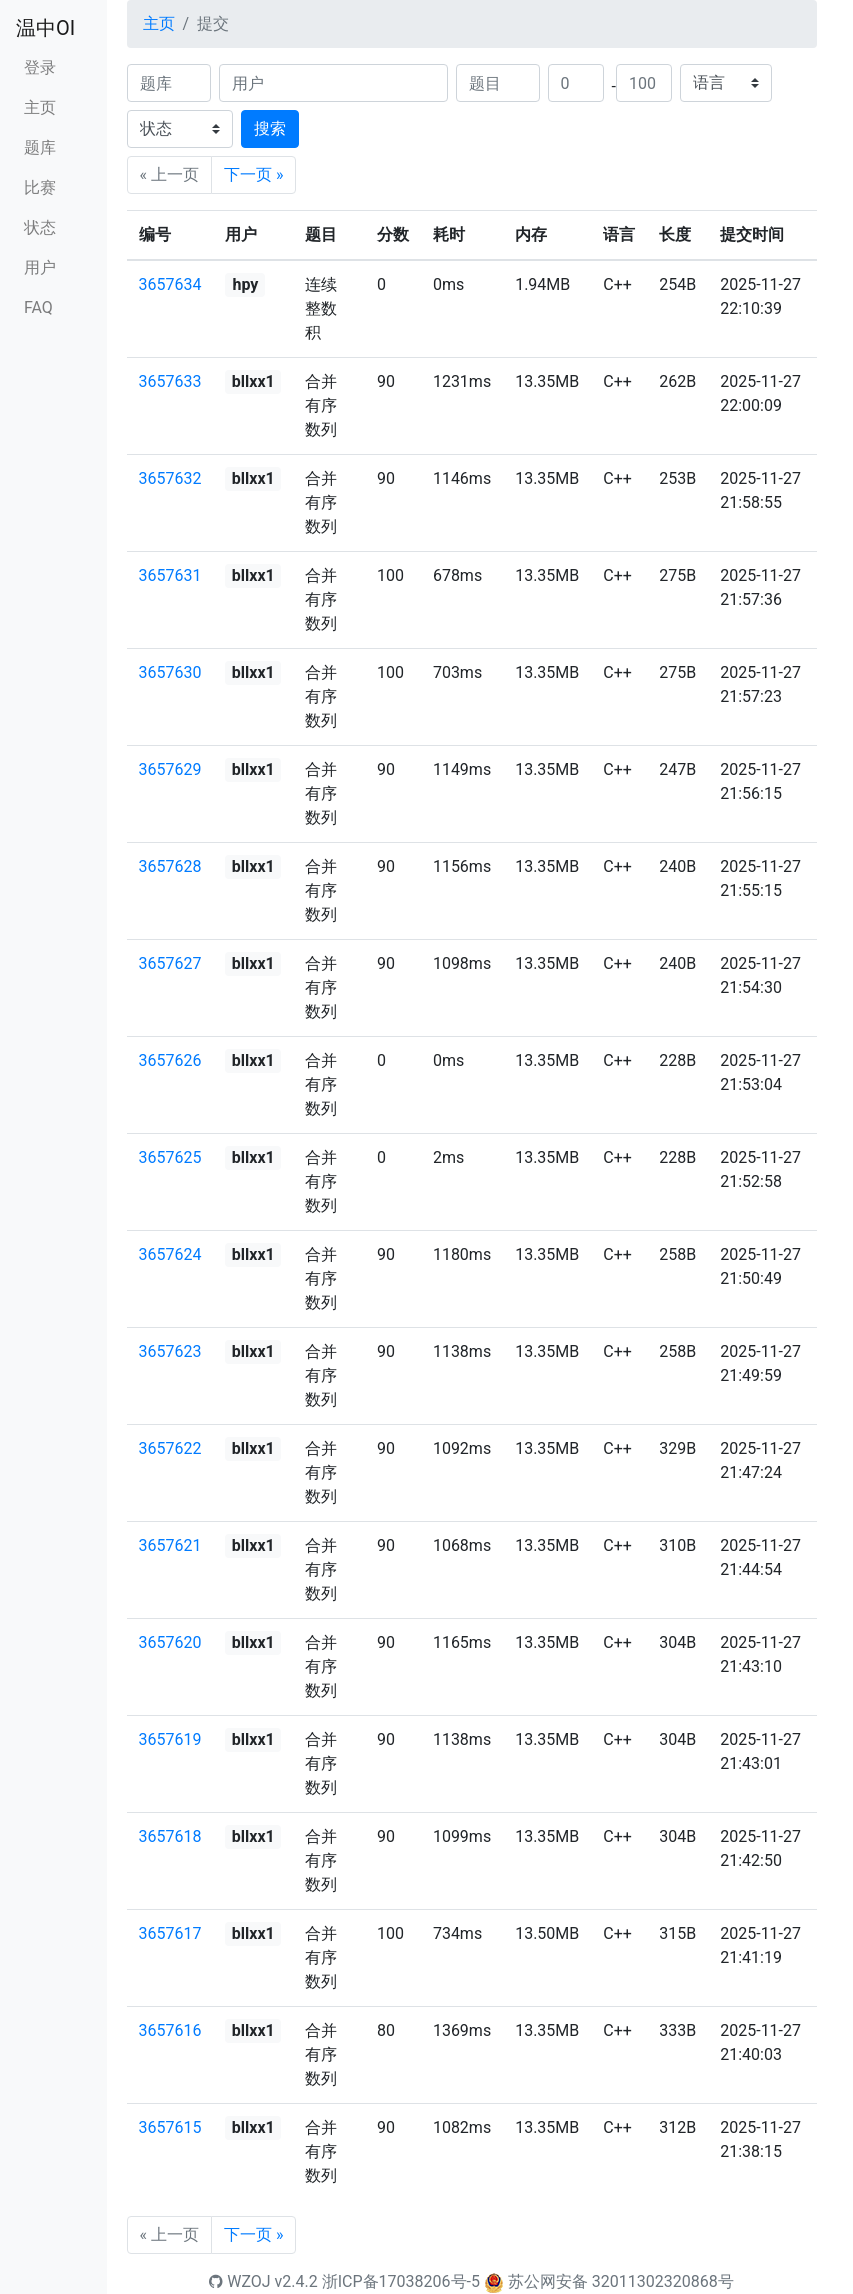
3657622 (170, 1448)
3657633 (170, 381)
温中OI (45, 28)
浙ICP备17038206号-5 (401, 2281)
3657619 (170, 1739)
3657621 (170, 1545)
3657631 (170, 575)
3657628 (170, 866)
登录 (40, 67)
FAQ (38, 307)
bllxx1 (253, 381)
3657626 (170, 1060)
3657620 (170, 1642)
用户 (40, 267)
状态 (40, 227)
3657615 (170, 2127)
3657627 (170, 963)
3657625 (170, 1157)
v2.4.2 (296, 2281)
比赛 (40, 187)
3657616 (170, 2030)
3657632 (170, 478)
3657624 (170, 1254)
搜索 (270, 128)
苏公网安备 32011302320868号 (621, 2281)
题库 (40, 147)
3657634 (170, 284)
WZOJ (239, 2281)
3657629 (170, 769)
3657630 (170, 672)
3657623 (170, 1351)
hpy (245, 284)
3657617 (170, 1933)
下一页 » (253, 174)
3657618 (170, 1836)
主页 (40, 107)
